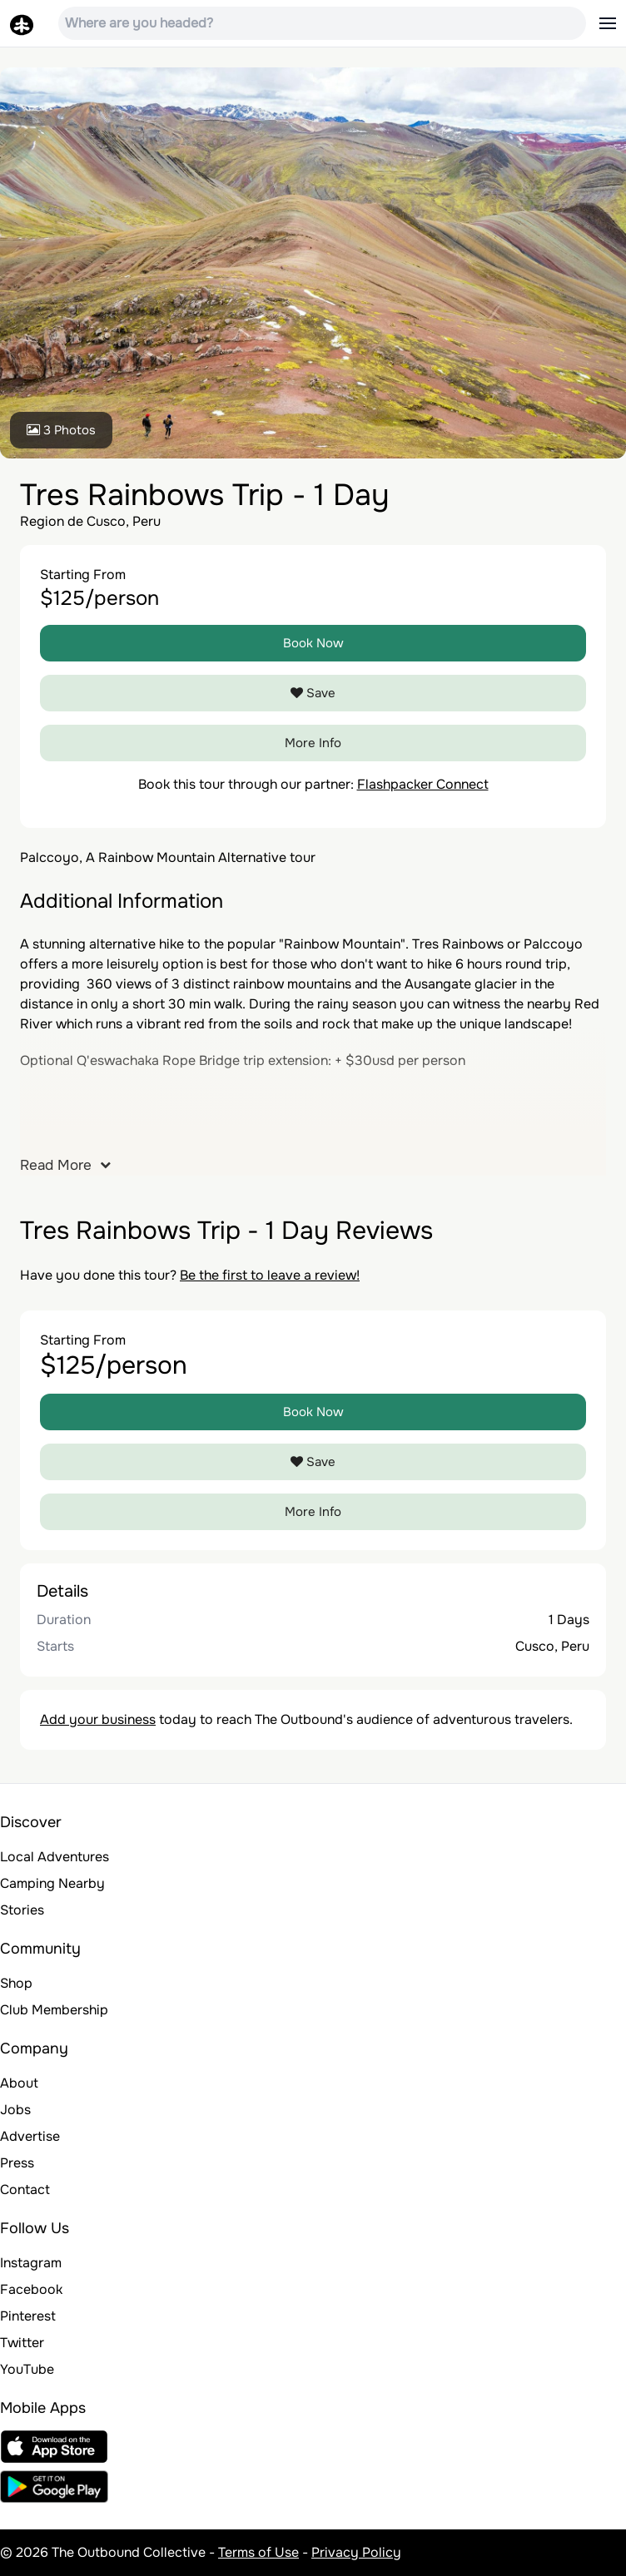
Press (17, 2163)
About (19, 2083)
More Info (313, 743)
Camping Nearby (52, 1883)
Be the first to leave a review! (270, 1275)
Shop (16, 1983)
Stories (22, 1910)
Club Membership (54, 2010)
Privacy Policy (356, 2552)
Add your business (98, 1719)
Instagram (31, 2262)
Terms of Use (258, 2552)
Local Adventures (54, 1856)
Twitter (22, 2342)
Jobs (15, 2109)
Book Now (313, 643)
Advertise (30, 2136)
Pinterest (28, 2316)
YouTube (27, 2369)
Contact (25, 2189)
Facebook (31, 2289)
